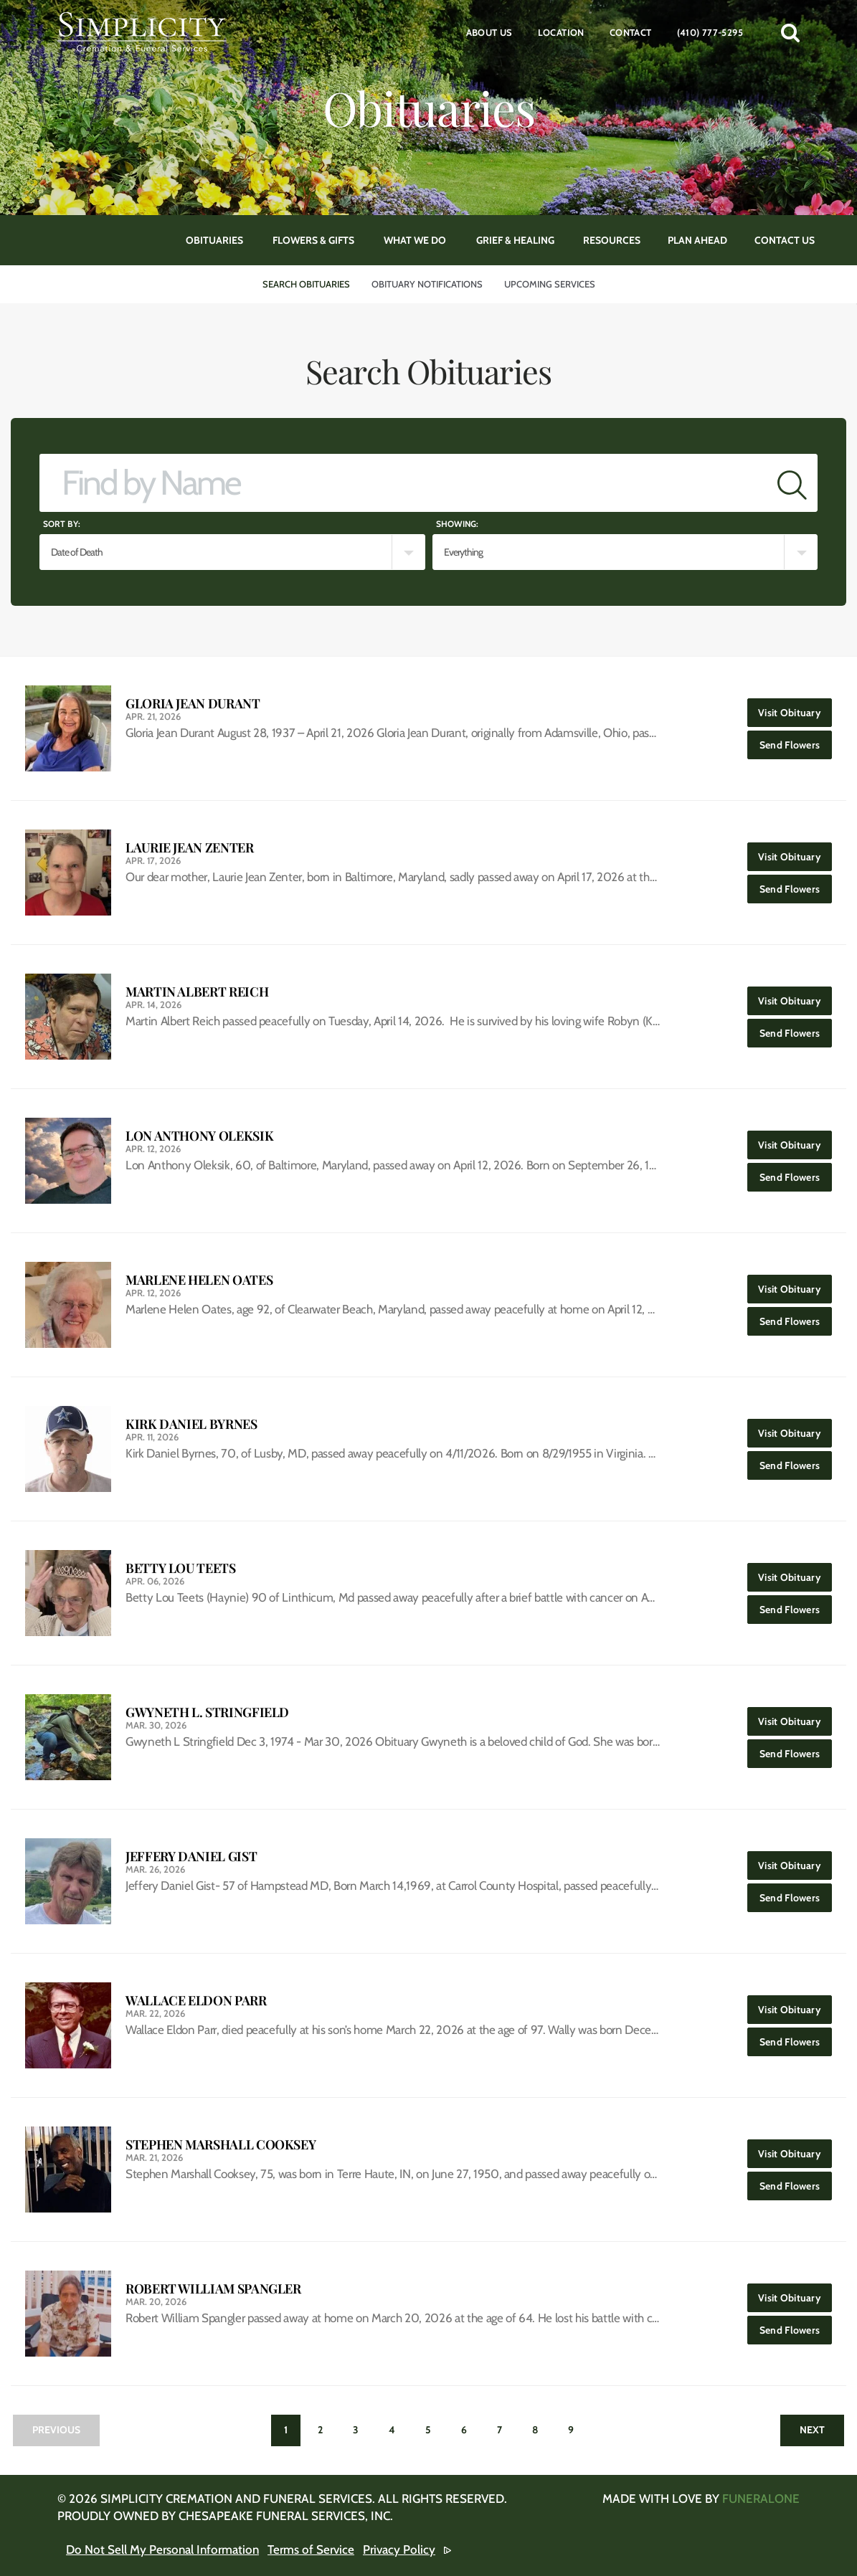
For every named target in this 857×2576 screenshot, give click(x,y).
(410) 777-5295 (710, 32)
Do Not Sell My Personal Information (162, 2549)
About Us (489, 32)
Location (561, 32)
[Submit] (792, 483)
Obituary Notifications (427, 284)
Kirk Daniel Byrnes (191, 1424)
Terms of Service (310, 2549)
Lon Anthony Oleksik (199, 1136)
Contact (631, 32)
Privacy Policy (399, 2549)
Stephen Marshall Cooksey (221, 2144)
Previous (56, 2429)
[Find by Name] (403, 483)
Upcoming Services (549, 284)
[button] (790, 32)
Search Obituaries (306, 284)
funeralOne (761, 2498)
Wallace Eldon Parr (196, 2000)
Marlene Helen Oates (199, 1280)
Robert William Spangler (213, 2288)
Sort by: (61, 523)
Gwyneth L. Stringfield (207, 1712)
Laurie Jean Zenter (190, 847)
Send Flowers (795, 741)
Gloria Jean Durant (193, 703)
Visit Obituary (795, 708)
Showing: (457, 523)
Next (812, 2429)
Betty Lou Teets (181, 1568)
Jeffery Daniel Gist (191, 1856)
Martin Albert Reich (197, 991)
